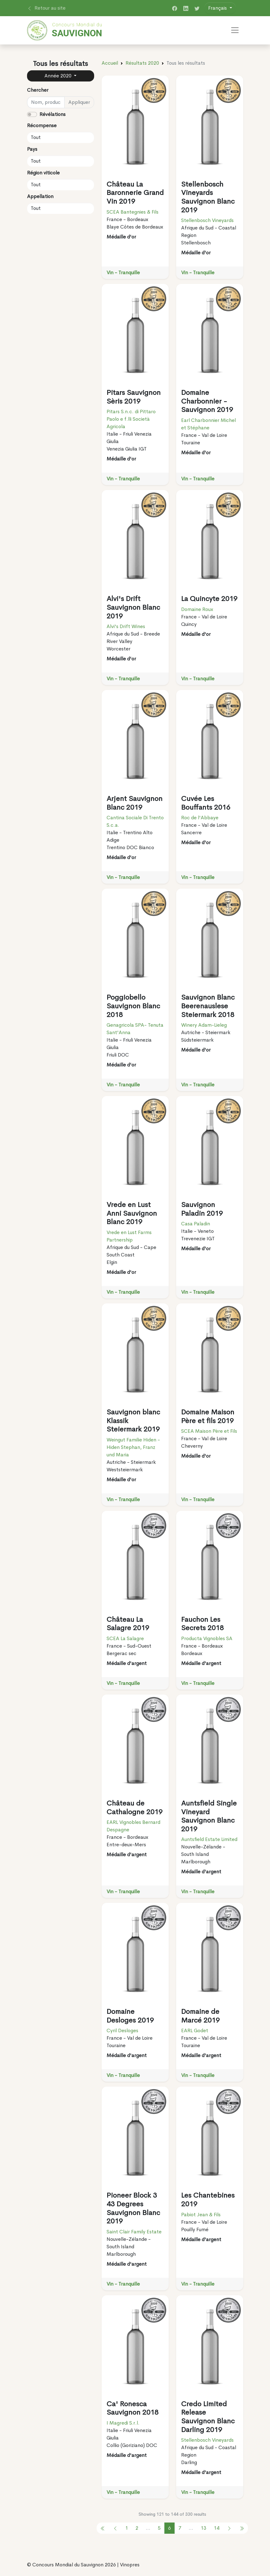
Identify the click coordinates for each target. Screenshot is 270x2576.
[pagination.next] (229, 2528)
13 (203, 2528)
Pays (32, 149)
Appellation (40, 196)
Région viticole (43, 172)
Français (218, 8)
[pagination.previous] (103, 2528)
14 (216, 2528)
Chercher (37, 90)
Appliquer (79, 102)
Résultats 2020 (142, 63)
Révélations (52, 114)
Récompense (42, 125)
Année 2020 (58, 75)
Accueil (110, 63)
